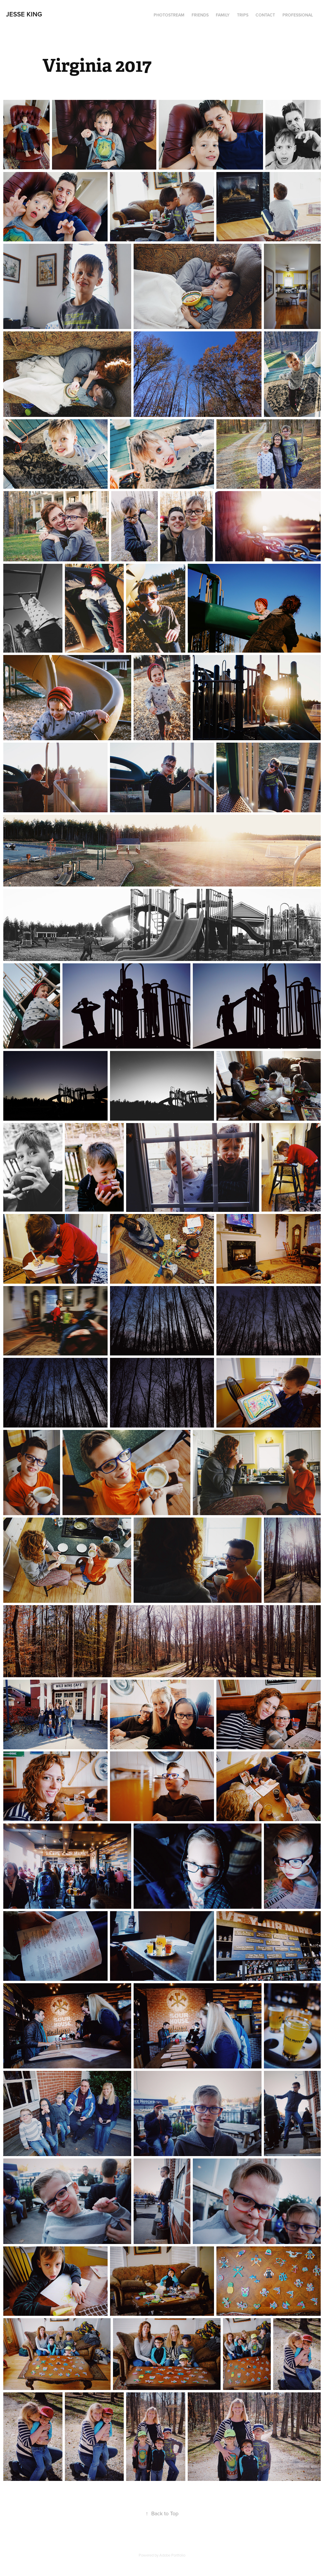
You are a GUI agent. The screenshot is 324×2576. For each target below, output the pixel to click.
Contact (265, 15)
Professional (297, 15)
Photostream (169, 15)
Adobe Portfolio (172, 2555)
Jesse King (24, 14)
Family (223, 15)
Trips (242, 15)
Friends (200, 15)
